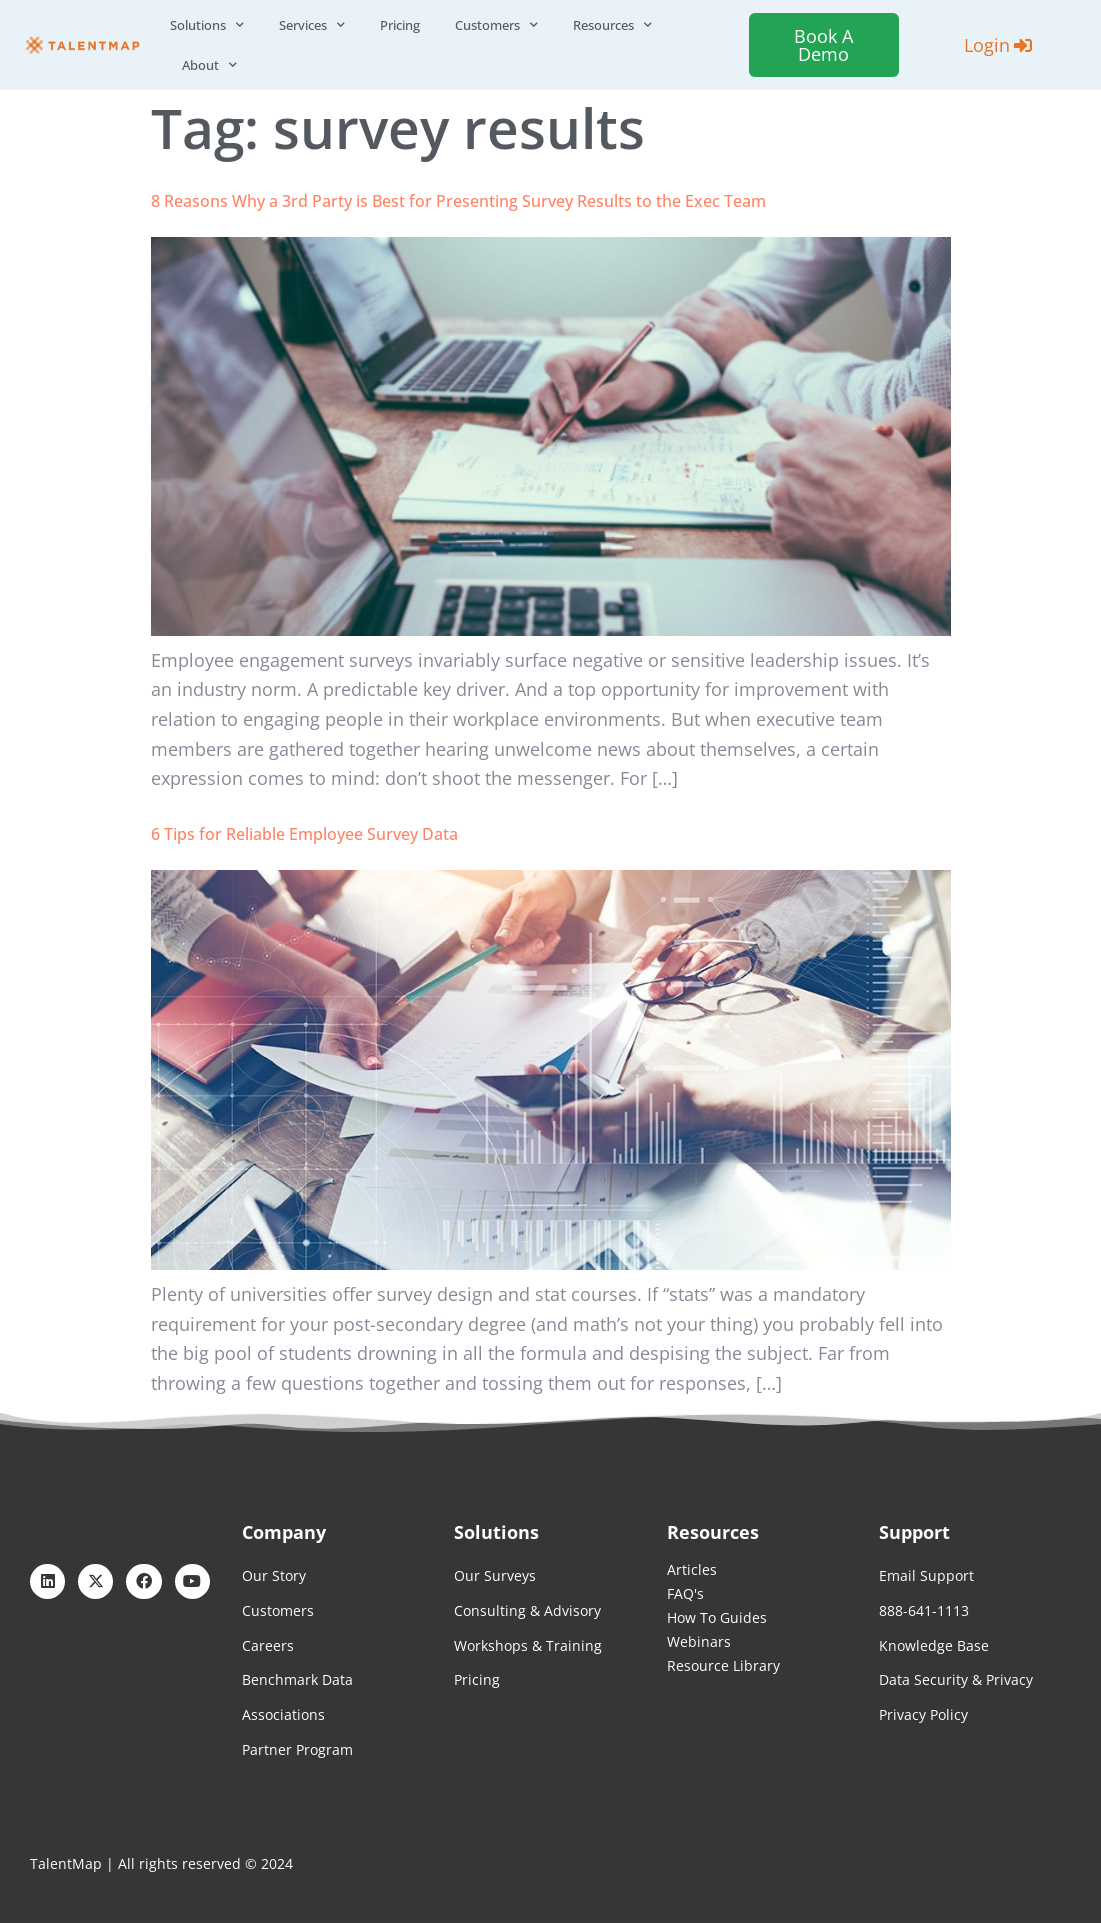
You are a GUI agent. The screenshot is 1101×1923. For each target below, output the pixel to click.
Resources (612, 25)
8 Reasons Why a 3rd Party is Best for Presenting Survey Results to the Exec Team (458, 201)
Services (312, 25)
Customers (496, 25)
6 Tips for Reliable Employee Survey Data (304, 834)
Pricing (400, 25)
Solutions (207, 25)
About (209, 65)
